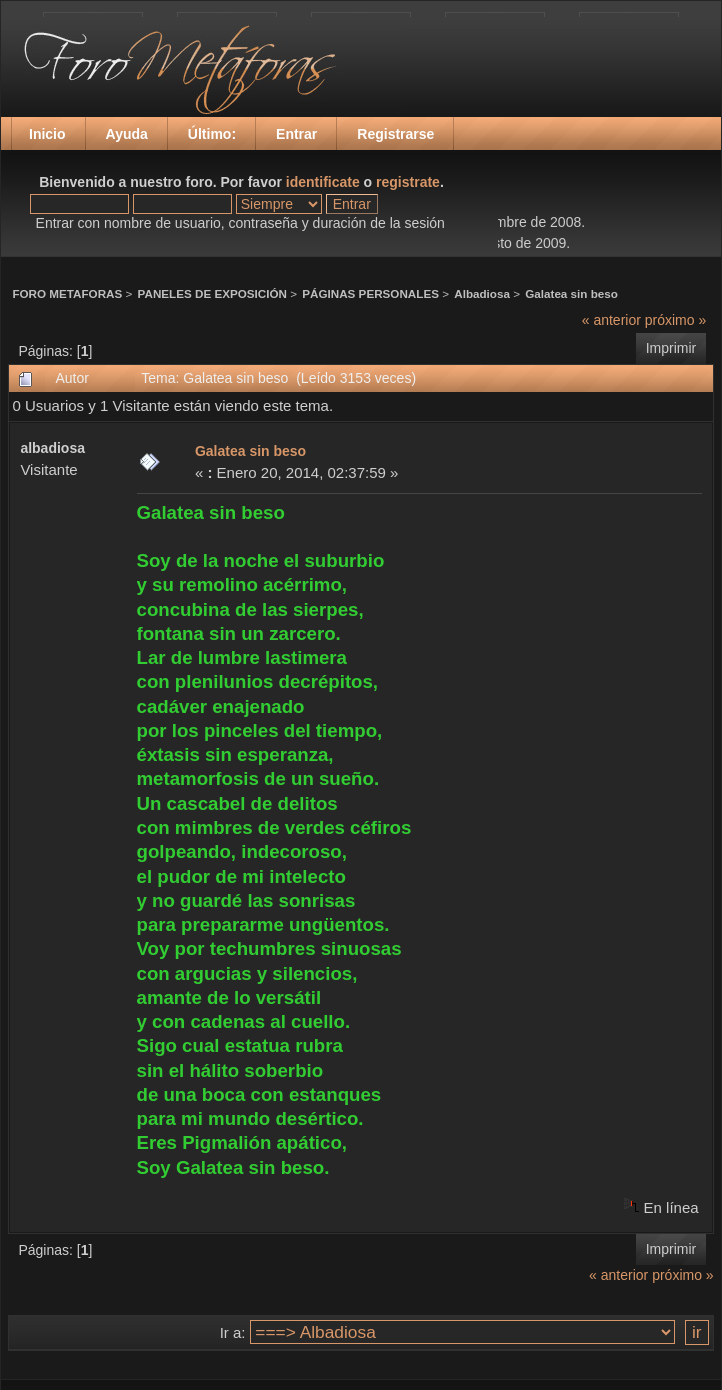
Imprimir (671, 348)
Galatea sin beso (571, 293)
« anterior (611, 320)
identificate (323, 182)
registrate (408, 182)
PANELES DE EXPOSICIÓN (212, 293)
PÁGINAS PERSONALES (370, 293)
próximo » (675, 320)
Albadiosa (482, 293)
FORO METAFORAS (67, 293)
